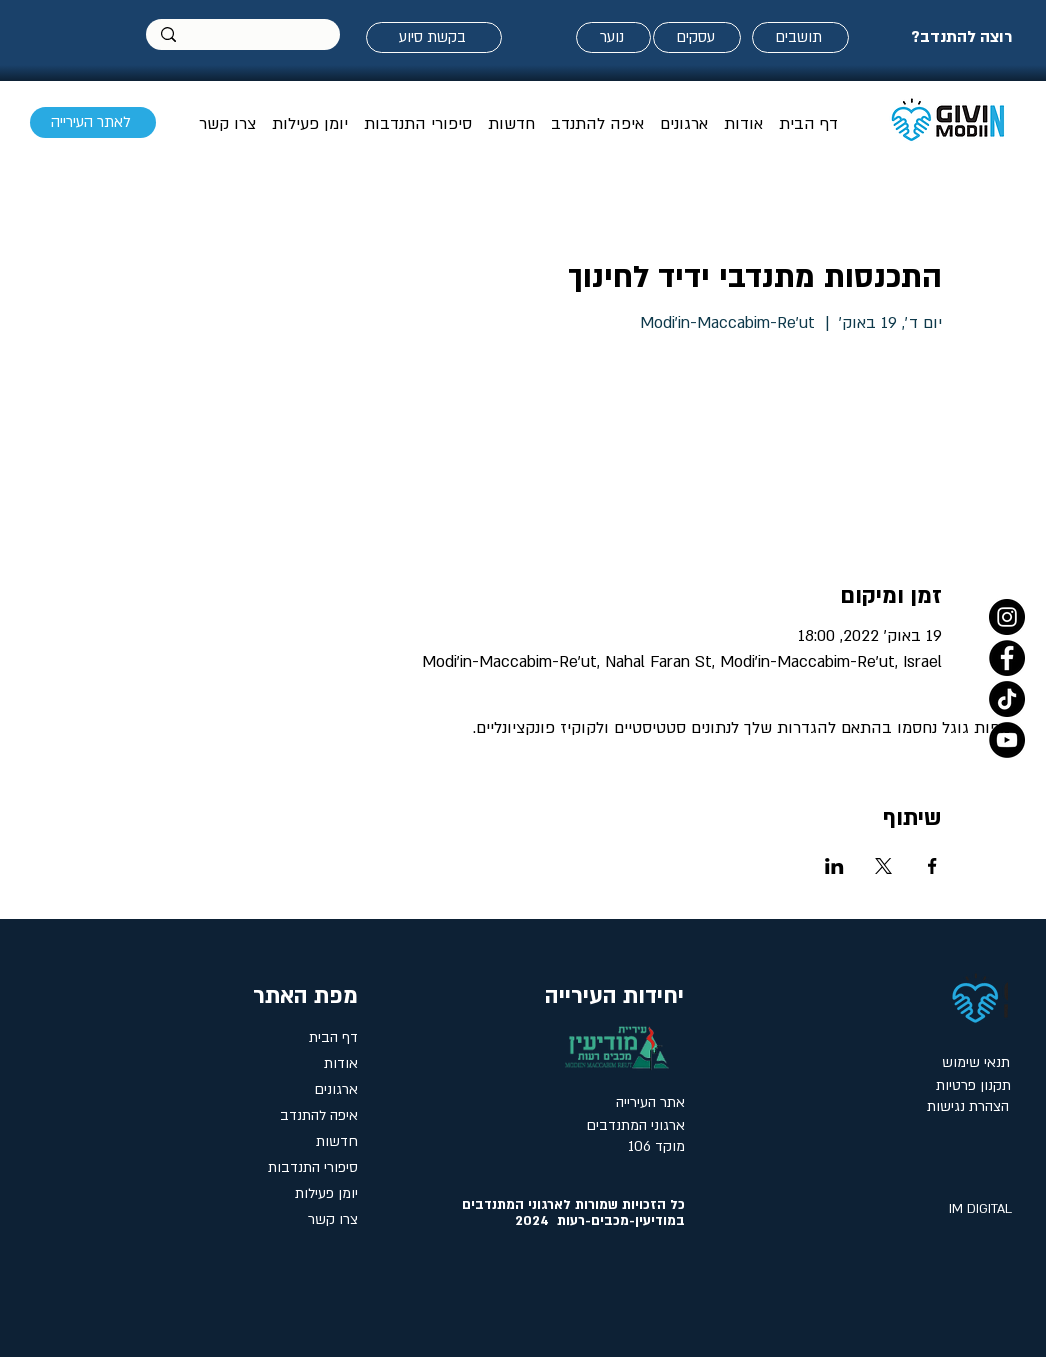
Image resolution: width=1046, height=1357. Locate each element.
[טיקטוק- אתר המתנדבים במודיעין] (1007, 699)
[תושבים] (800, 37)
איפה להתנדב (319, 1115)
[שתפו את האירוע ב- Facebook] (932, 866)
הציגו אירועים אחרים (802, 432)
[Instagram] (1007, 617)
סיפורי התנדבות (313, 1167)
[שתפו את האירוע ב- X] (883, 866)
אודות (341, 1063)
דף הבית (333, 1037)
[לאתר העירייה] (93, 122)
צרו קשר (333, 1219)
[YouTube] (1007, 740)
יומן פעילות (326, 1193)
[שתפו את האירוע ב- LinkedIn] (834, 866)
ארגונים (336, 1089)
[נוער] (613, 37)
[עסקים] (697, 37)
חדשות (337, 1141)
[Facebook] (1007, 658)
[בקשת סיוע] (434, 37)
